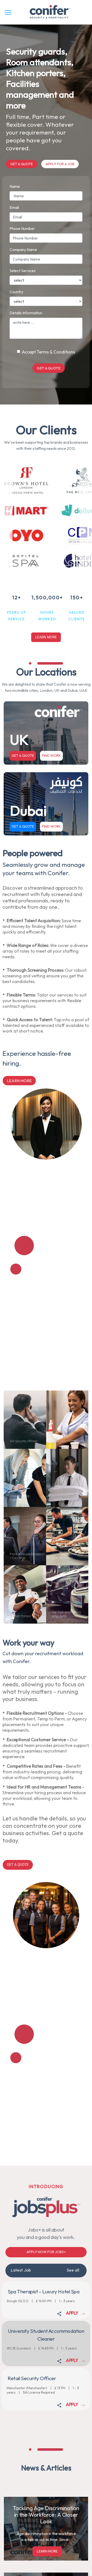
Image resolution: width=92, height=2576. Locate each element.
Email (14, 207)
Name (15, 186)
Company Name (23, 249)
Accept (29, 352)
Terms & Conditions (56, 352)
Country (16, 291)
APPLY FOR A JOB (60, 164)
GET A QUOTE (21, 164)
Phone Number (22, 228)
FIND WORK (51, 755)
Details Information (26, 312)
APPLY (72, 2313)
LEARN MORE (46, 637)
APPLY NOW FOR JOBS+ (46, 2252)
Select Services (23, 270)
